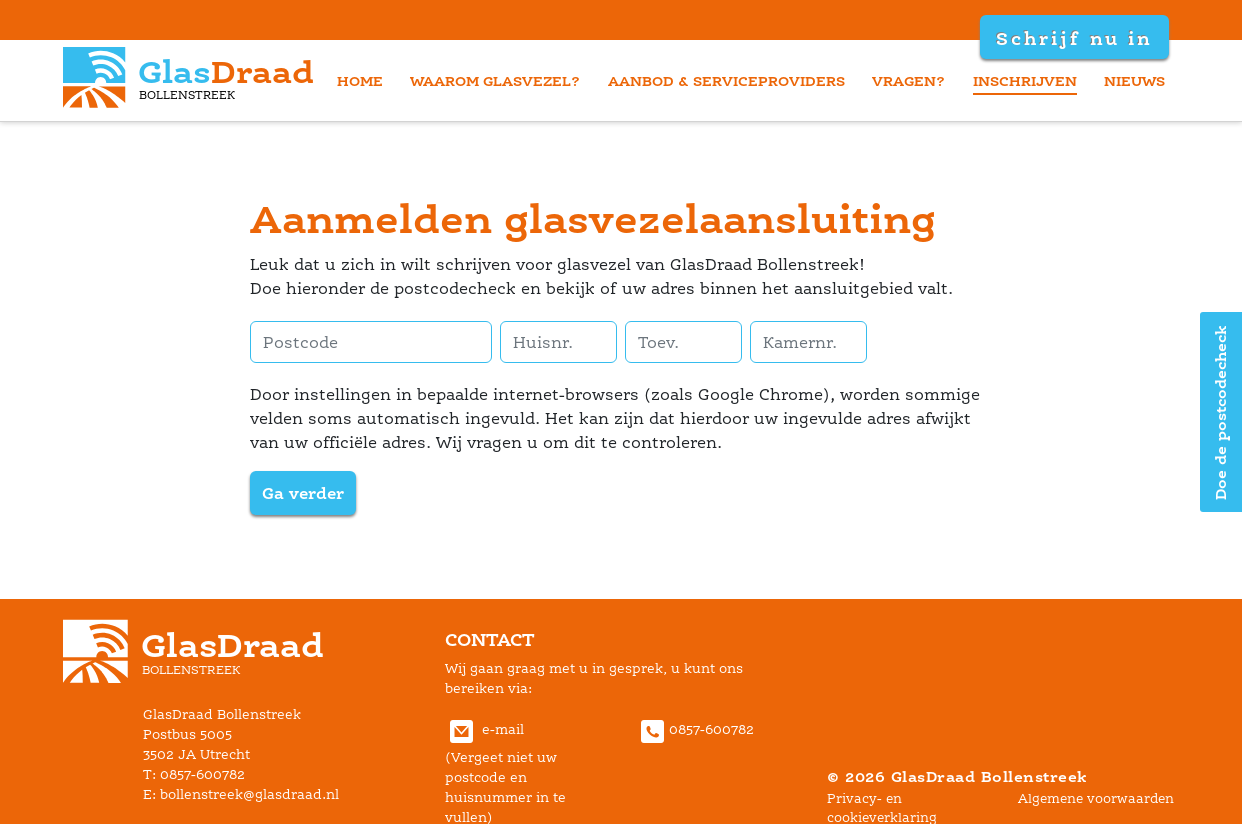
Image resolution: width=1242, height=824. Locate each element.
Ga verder (303, 493)
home (360, 80)
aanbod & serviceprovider (726, 80)
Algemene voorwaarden (1096, 798)
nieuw (1134, 80)
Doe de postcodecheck (1220, 412)
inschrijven (1025, 80)
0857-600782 (695, 729)
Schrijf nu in (1074, 38)
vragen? (908, 80)
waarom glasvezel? (495, 80)
